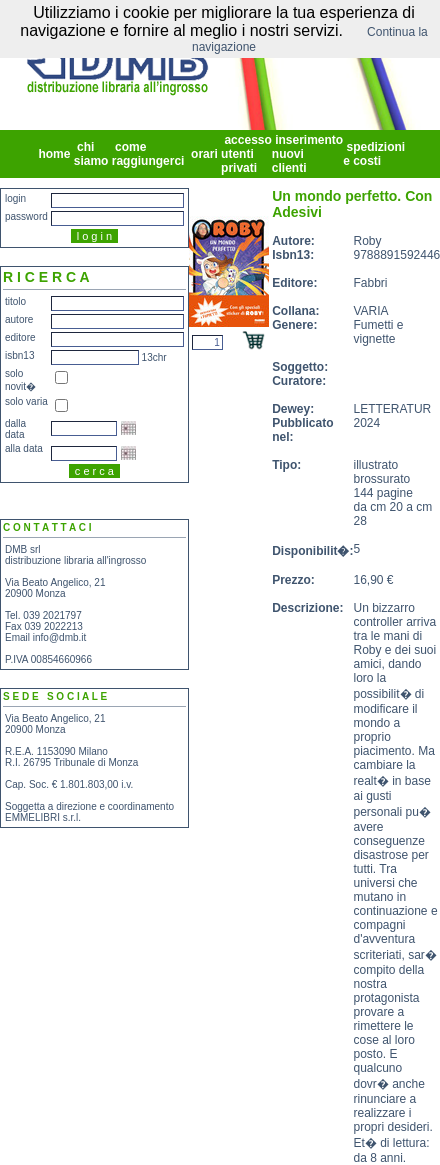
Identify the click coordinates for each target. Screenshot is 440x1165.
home (54, 154)
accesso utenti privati (246, 154)
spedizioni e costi (374, 154)
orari (204, 154)
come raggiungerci (150, 154)
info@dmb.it (60, 637)
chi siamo (93, 154)
